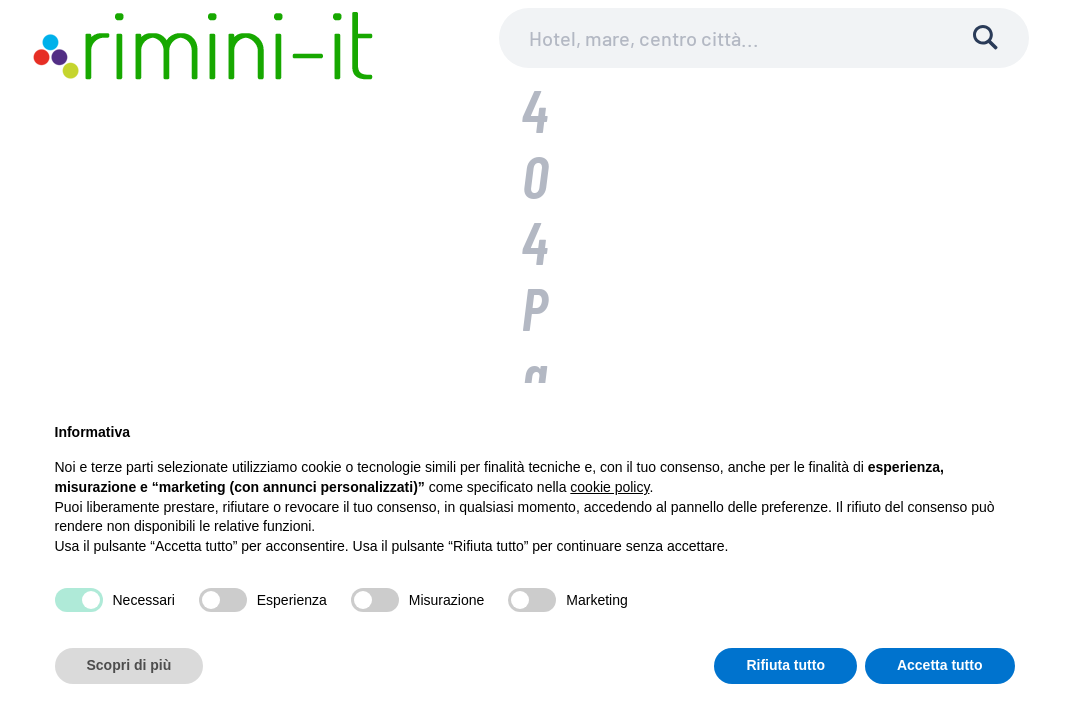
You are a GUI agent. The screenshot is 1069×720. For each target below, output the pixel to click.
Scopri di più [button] (129, 665)
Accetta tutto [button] (940, 665)
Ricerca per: (417, 253)
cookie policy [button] (609, 487)
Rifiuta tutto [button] (785, 665)
